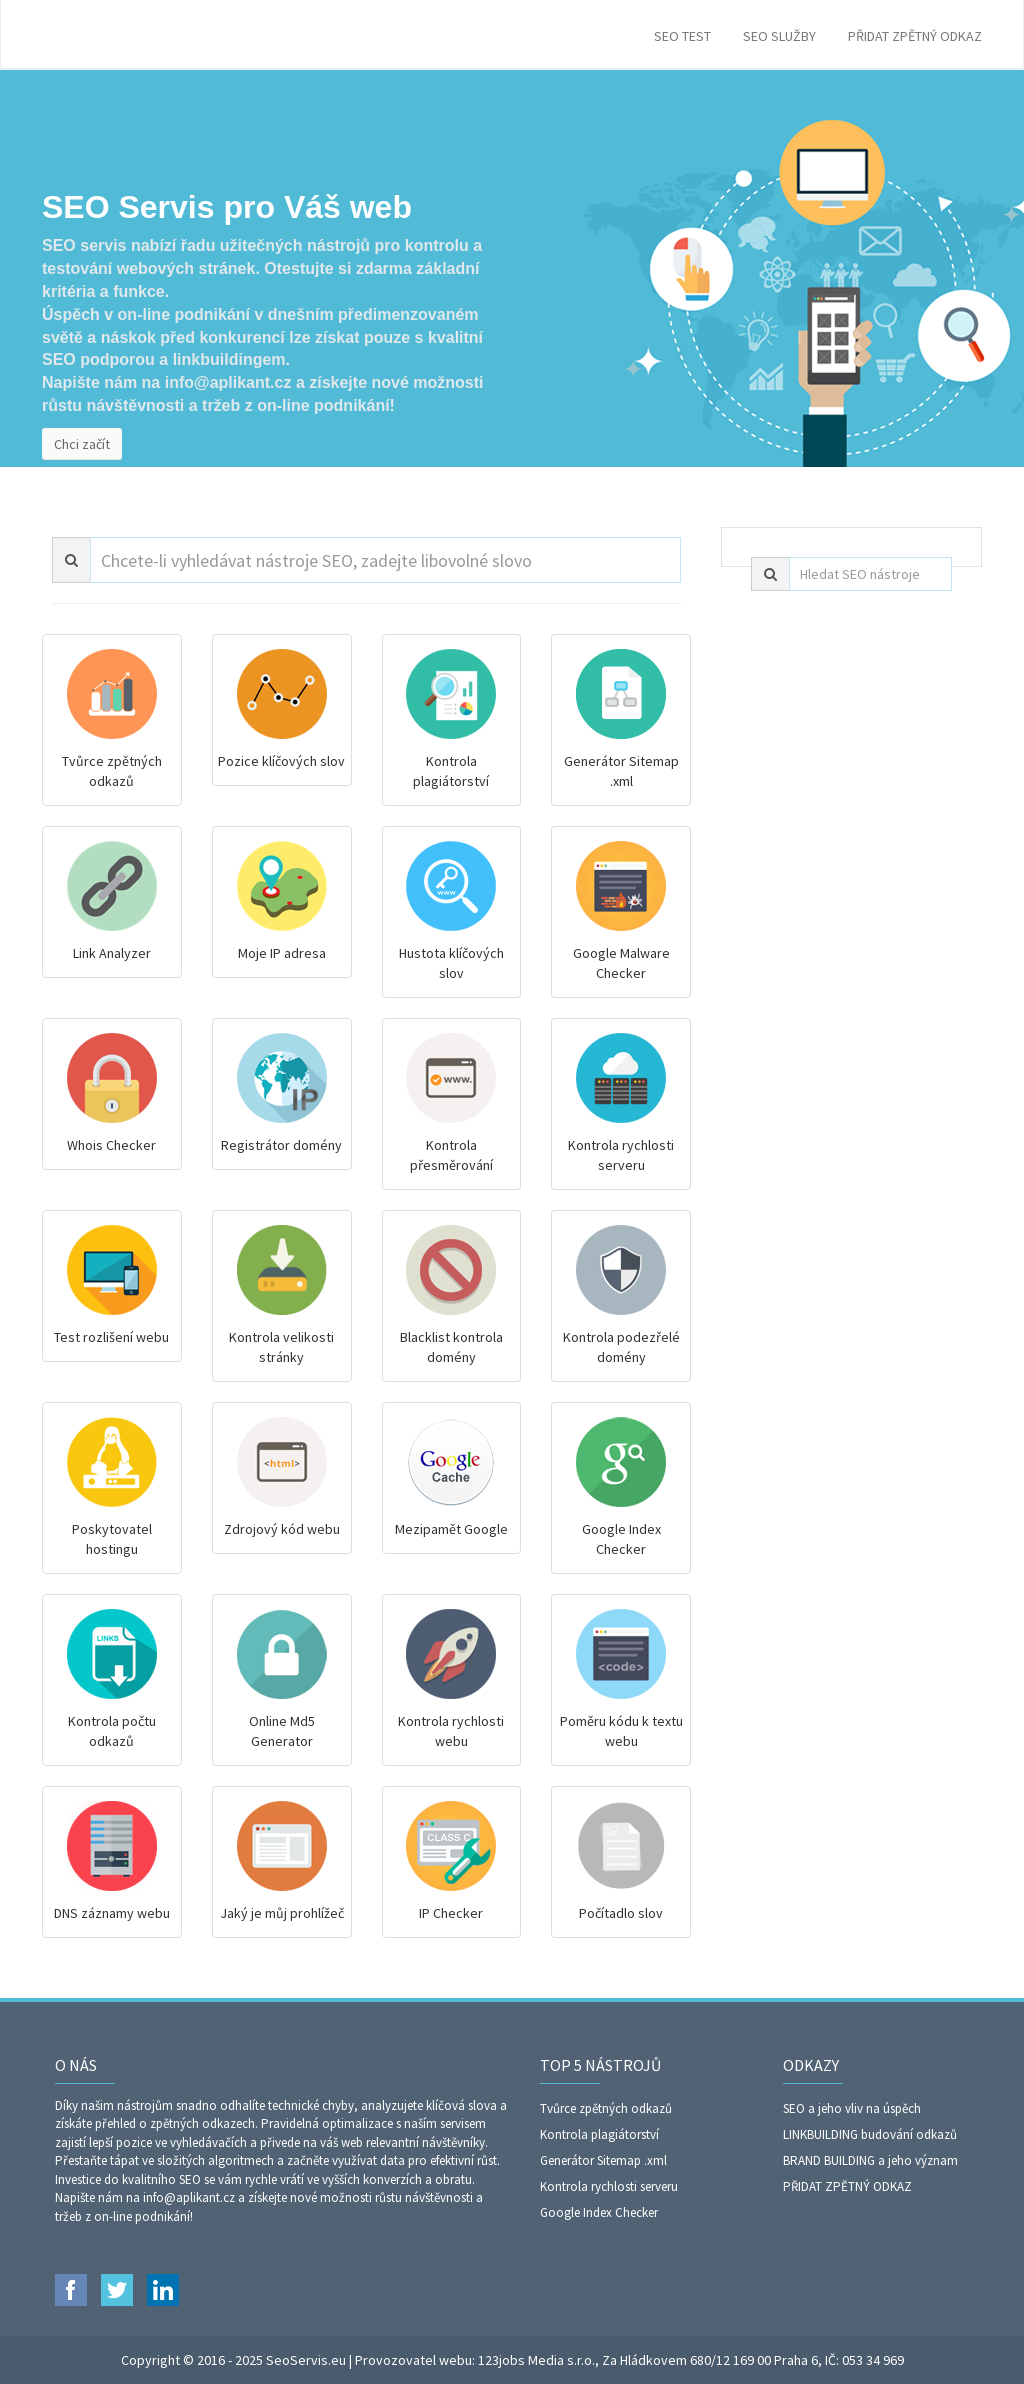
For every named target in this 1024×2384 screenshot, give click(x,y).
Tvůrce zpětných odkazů (606, 2108)
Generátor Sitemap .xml (603, 2160)
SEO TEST (682, 36)
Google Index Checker (599, 2212)
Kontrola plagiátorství (599, 2134)
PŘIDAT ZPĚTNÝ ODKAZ (915, 36)
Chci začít (82, 444)
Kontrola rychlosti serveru (609, 2186)
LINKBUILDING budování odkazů (870, 2134)
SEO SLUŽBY (779, 36)
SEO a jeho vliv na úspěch (852, 2108)
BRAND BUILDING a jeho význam (870, 2160)
